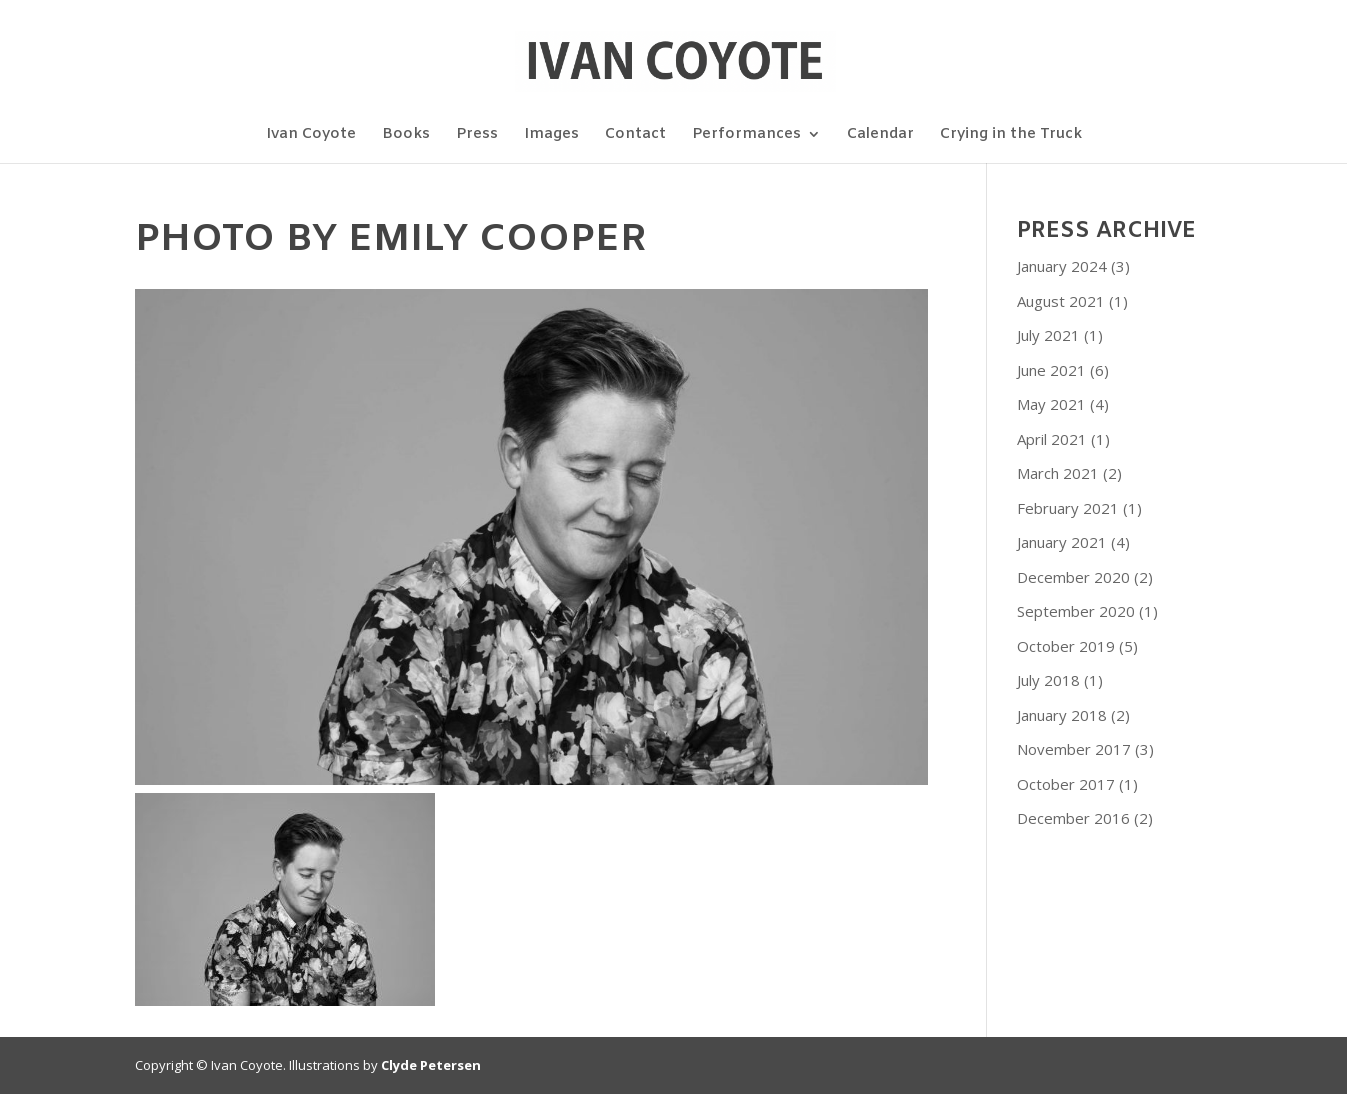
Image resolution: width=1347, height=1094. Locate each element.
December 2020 (1073, 577)
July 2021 (1048, 335)
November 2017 (1074, 749)
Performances (746, 135)
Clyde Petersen (431, 1065)
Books (406, 135)
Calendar (880, 135)
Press (477, 135)
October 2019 (1066, 646)
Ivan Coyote (311, 135)
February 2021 (1068, 508)
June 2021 (1051, 370)
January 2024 (1062, 266)
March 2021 (1058, 473)
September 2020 (1076, 611)
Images (551, 135)
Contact (635, 135)
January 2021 (1062, 542)
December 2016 (1073, 818)
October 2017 (1066, 784)
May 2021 (1051, 404)
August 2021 (1061, 301)
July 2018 (1048, 680)
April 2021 (1052, 439)
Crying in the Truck (1011, 135)
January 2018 (1062, 715)
